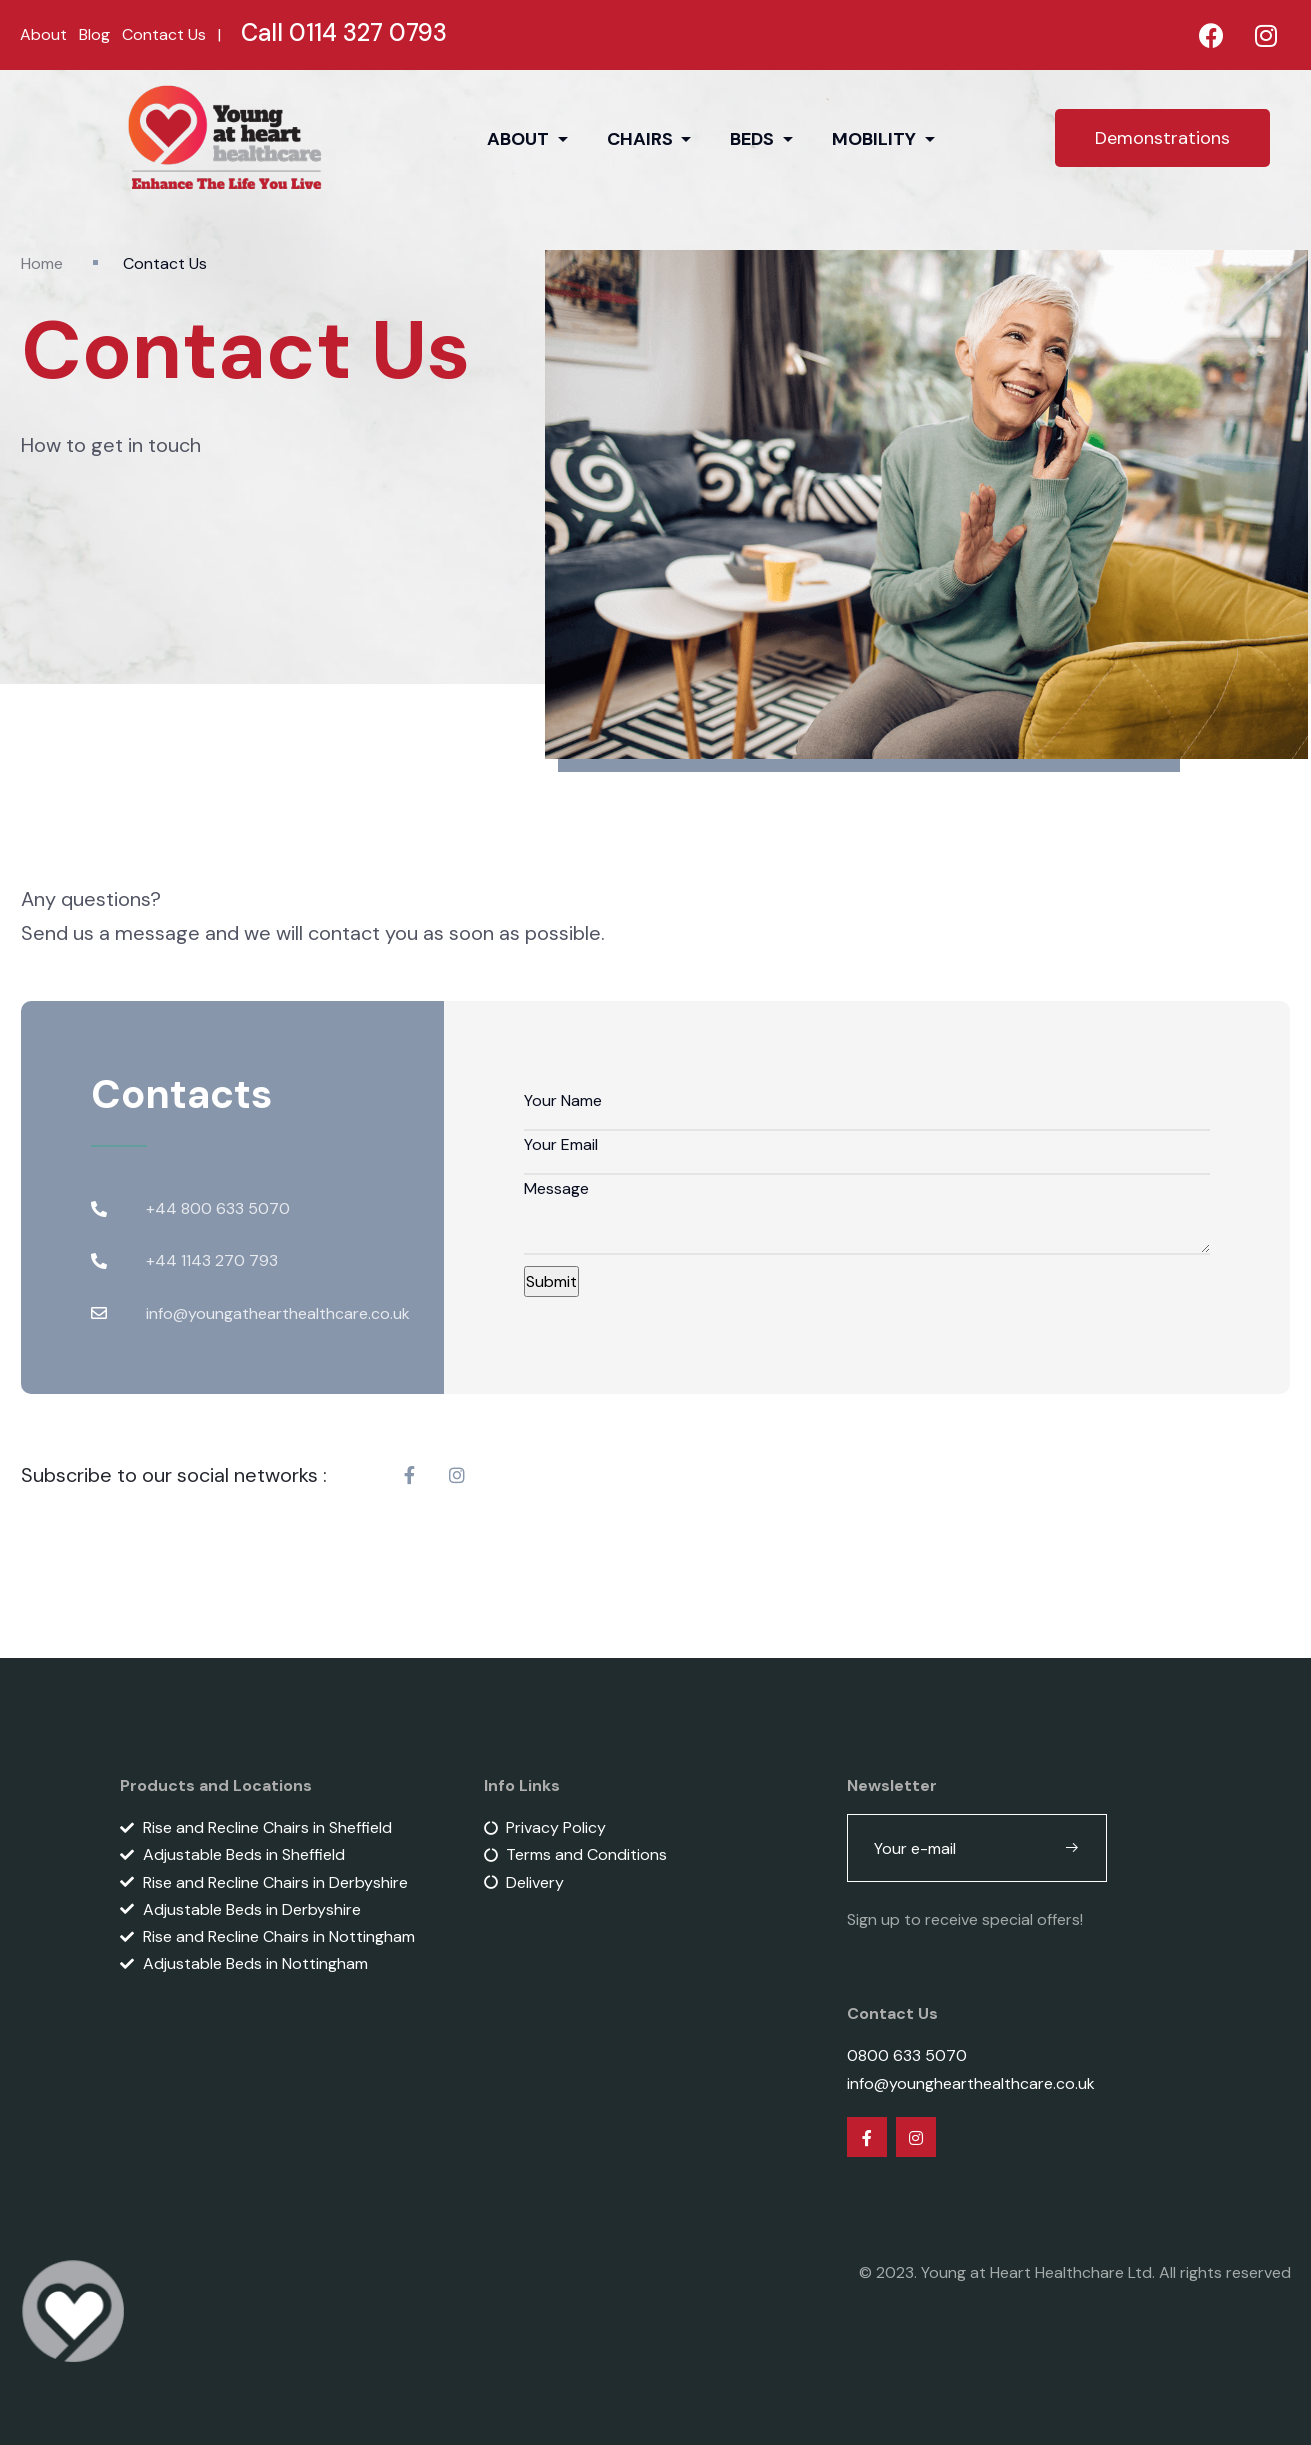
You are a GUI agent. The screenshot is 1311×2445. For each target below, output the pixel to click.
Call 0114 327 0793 (344, 32)
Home (42, 263)
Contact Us (164, 34)
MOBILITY (876, 139)
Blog (94, 34)
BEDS (754, 139)
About (43, 34)
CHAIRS (642, 139)
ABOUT (520, 139)
